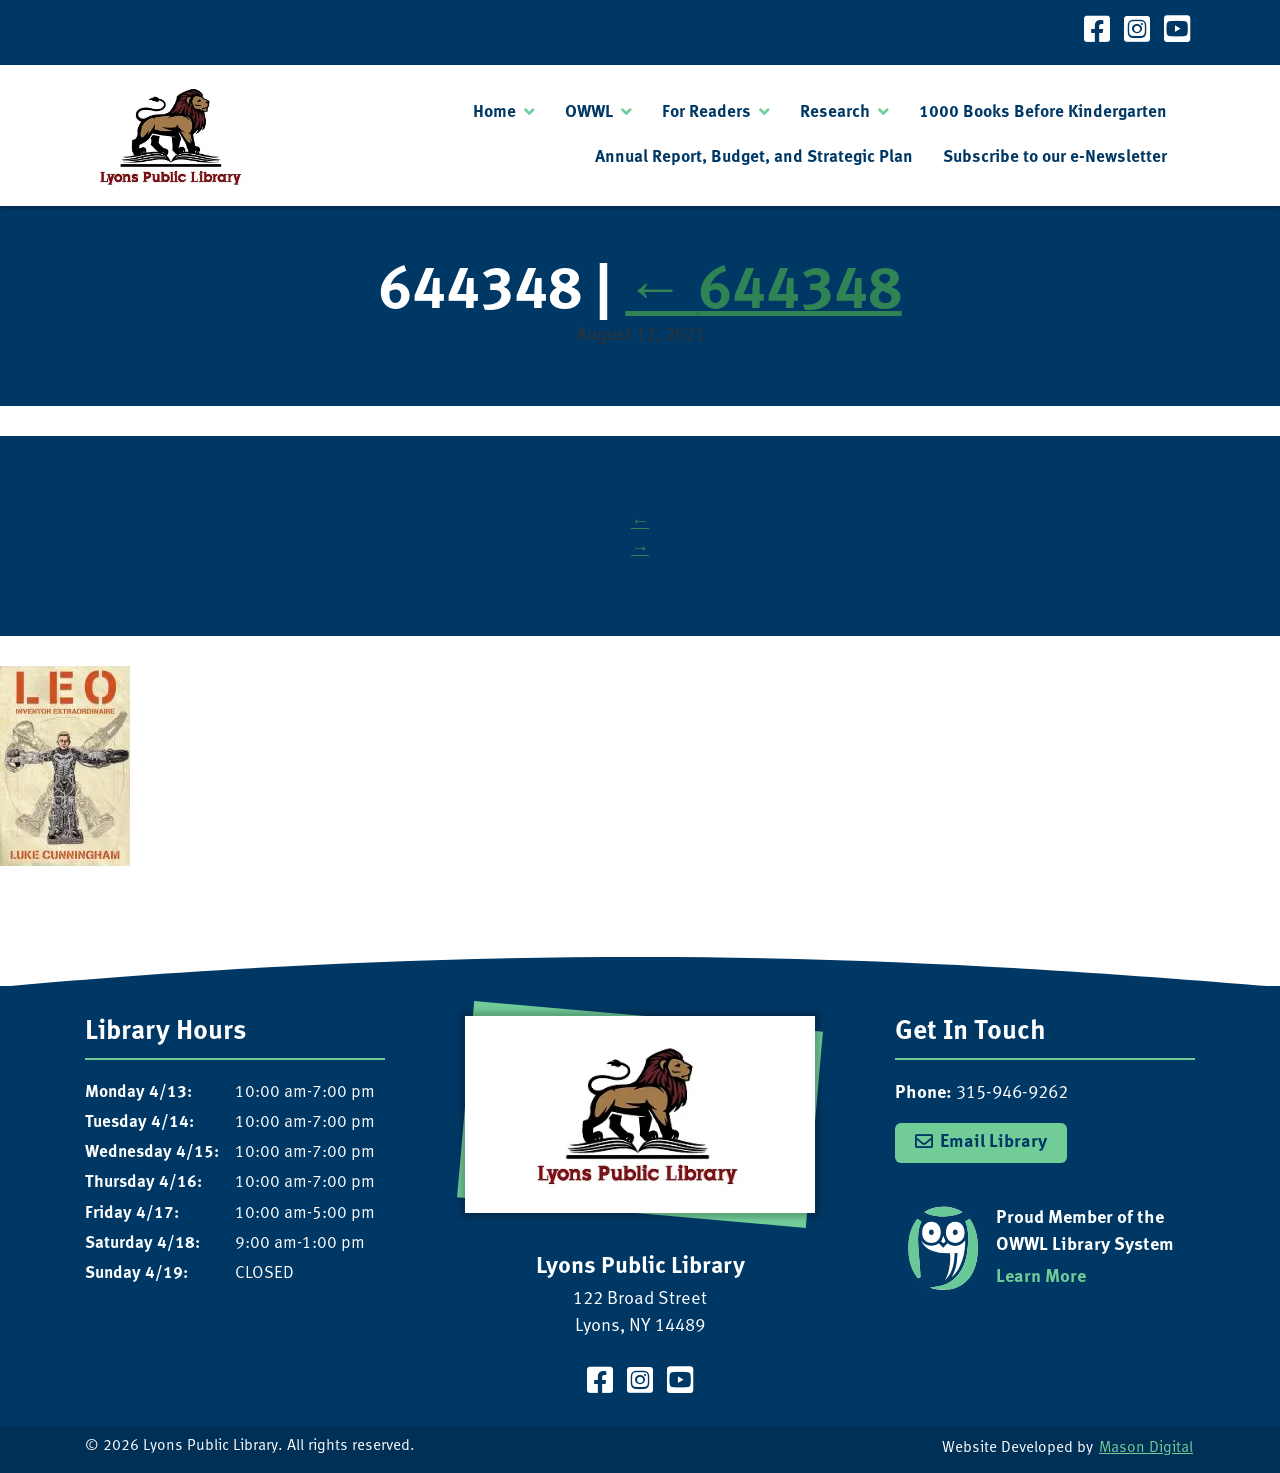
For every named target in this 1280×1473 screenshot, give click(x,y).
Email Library (993, 1142)
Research (835, 112)
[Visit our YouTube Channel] (1177, 32)
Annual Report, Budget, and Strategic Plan (754, 157)
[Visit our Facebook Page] (1097, 32)
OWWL (589, 112)
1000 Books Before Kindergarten (1043, 112)
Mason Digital (1146, 1448)
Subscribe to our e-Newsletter (1055, 157)
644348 (763, 292)
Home (494, 112)
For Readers (706, 112)
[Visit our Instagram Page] (1137, 32)
